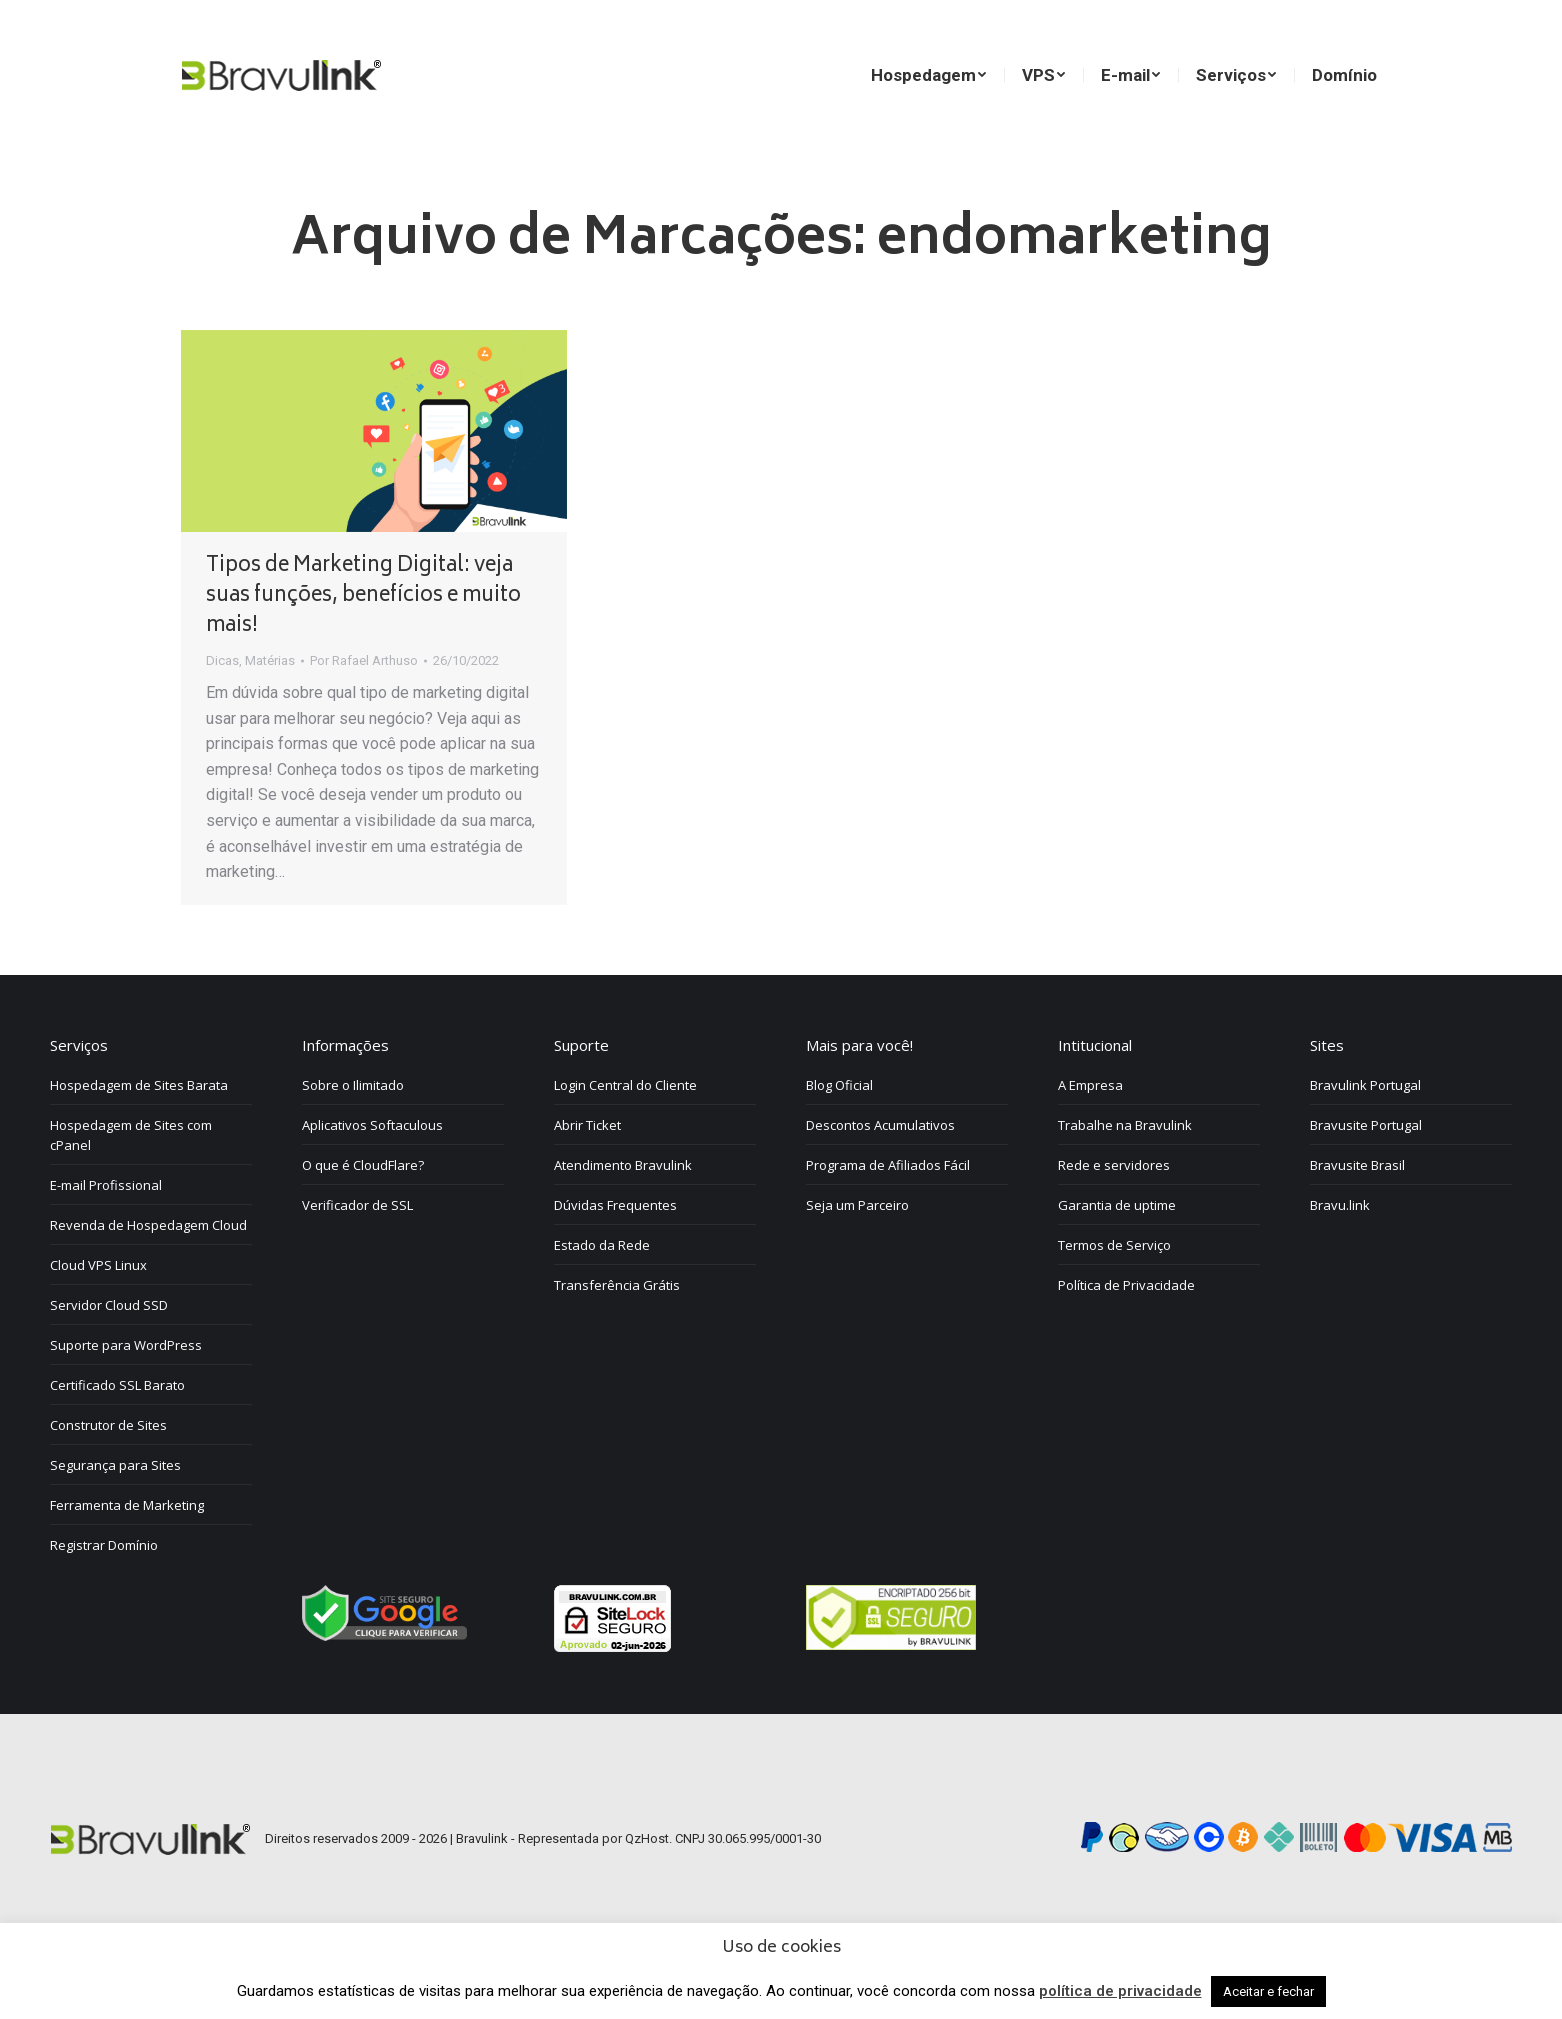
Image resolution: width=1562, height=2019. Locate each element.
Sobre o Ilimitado (353, 1140)
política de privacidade (1120, 1991)
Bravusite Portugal (1366, 1180)
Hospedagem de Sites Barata (139, 1140)
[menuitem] (1147, 35)
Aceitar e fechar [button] (1268, 1991)
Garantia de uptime (1117, 1260)
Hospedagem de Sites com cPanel (131, 1190)
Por (364, 715)
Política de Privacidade (1126, 1340)
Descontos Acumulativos (880, 1180)
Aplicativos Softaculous (372, 1180)
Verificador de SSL (357, 1260)
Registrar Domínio (104, 1600)
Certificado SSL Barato (117, 1440)
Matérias (270, 715)
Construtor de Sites (108, 1480)
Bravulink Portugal (1365, 1140)
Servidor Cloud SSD (109, 1360)
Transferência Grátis (617, 1340)
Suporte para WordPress (126, 1400)
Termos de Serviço (1114, 1300)
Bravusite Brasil (1357, 1220)
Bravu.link (1340, 1260)
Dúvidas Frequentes (615, 1260)
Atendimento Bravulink (623, 1220)
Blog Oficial (839, 1140)
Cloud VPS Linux (98, 1320)
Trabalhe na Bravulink (1125, 1180)
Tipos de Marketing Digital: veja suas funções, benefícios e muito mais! (363, 651)
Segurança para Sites (115, 1520)
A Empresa (1090, 1140)
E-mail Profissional (106, 1240)
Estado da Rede (602, 1300)
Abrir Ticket (587, 1180)
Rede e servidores (1114, 1220)
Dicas (222, 715)
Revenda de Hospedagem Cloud (148, 1280)
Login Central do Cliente (625, 1140)
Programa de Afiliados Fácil (888, 1220)
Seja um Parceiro (857, 1260)
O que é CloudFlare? (363, 1220)
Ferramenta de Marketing (127, 1560)
